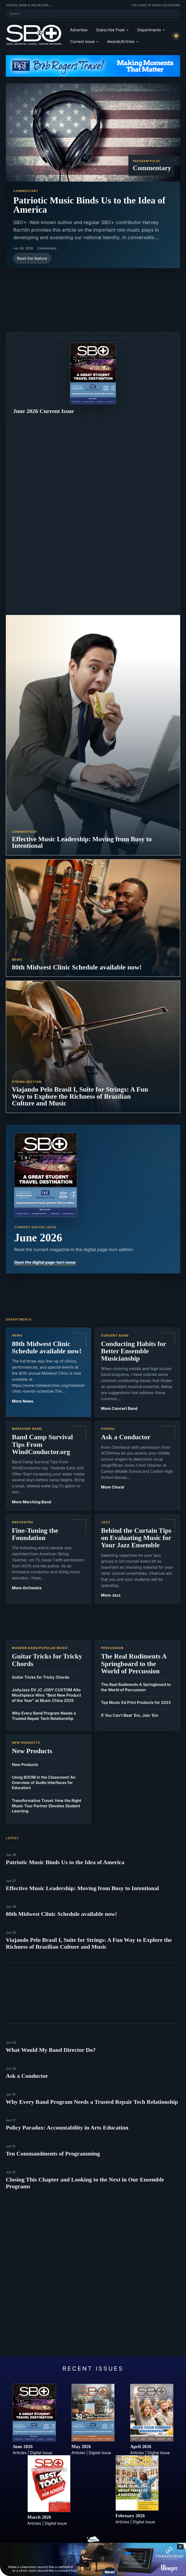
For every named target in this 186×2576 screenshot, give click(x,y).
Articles (19, 2452)
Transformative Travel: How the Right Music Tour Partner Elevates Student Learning (46, 1805)
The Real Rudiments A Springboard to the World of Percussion (136, 1687)
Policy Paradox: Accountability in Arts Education (67, 2127)
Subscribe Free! (110, 29)
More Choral (112, 1487)
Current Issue (82, 41)
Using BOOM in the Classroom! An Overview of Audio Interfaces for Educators (44, 1782)
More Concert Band (119, 1408)
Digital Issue (41, 2452)
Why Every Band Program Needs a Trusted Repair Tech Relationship (44, 1716)
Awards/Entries (121, 41)
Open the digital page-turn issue (45, 1262)
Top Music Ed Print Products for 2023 (136, 1702)
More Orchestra (26, 1587)
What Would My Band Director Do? (51, 2050)
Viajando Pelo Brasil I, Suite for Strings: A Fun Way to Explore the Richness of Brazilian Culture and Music (89, 1943)
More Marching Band (31, 1501)
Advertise (78, 29)
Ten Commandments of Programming (53, 2153)
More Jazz (111, 1595)
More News (22, 1401)
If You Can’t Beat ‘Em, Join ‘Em (129, 1715)
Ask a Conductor (27, 2076)
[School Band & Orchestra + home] (32, 35)
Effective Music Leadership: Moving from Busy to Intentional (82, 1888)
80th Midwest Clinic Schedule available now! (61, 1914)
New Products (25, 1764)
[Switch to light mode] (176, 36)
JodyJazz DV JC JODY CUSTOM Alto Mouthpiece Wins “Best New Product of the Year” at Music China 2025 (46, 1695)
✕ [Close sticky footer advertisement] (180, 2546)
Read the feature (32, 258)
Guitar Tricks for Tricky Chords (40, 1677)
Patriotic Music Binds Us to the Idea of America (65, 1862)
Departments (149, 29)
